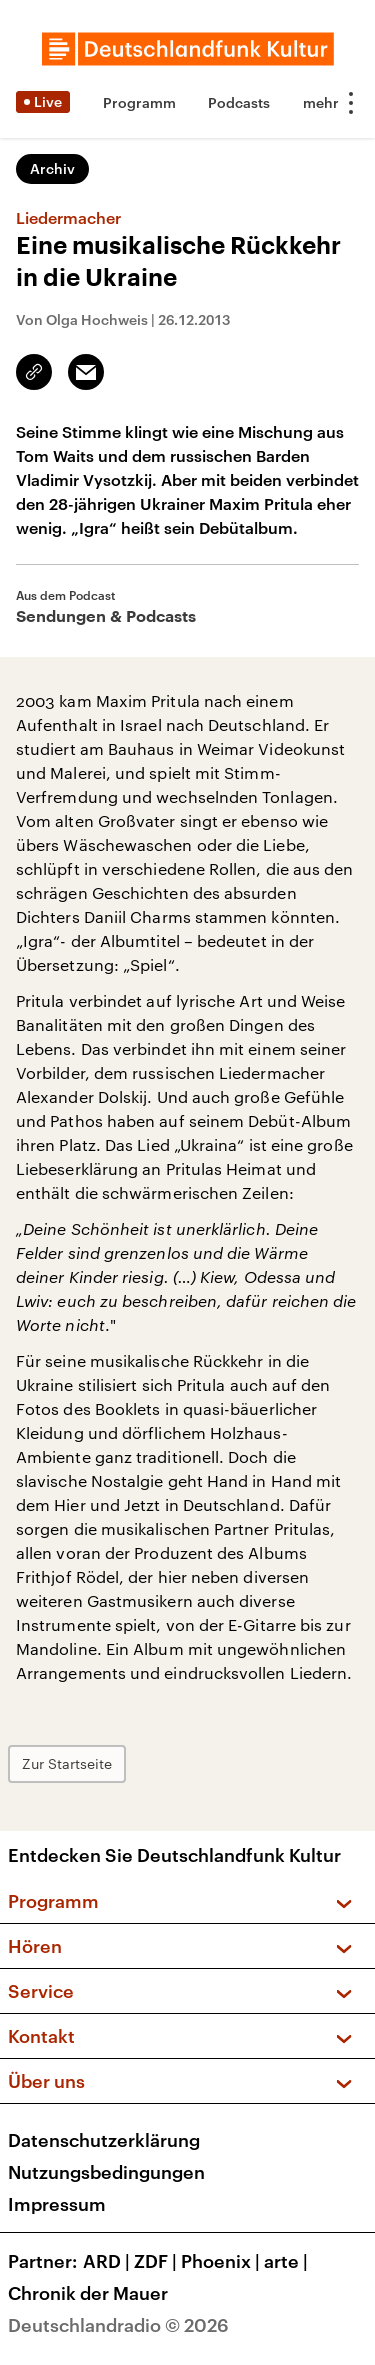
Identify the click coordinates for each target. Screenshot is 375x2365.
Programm (139, 102)
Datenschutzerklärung (104, 2140)
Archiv (52, 168)
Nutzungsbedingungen (106, 2172)
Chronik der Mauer (88, 2293)
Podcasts (239, 102)
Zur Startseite (67, 1763)
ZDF (157, 2261)
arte (288, 2261)
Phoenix (222, 2261)
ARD (108, 2261)
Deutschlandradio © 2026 (118, 2325)
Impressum (57, 2204)
